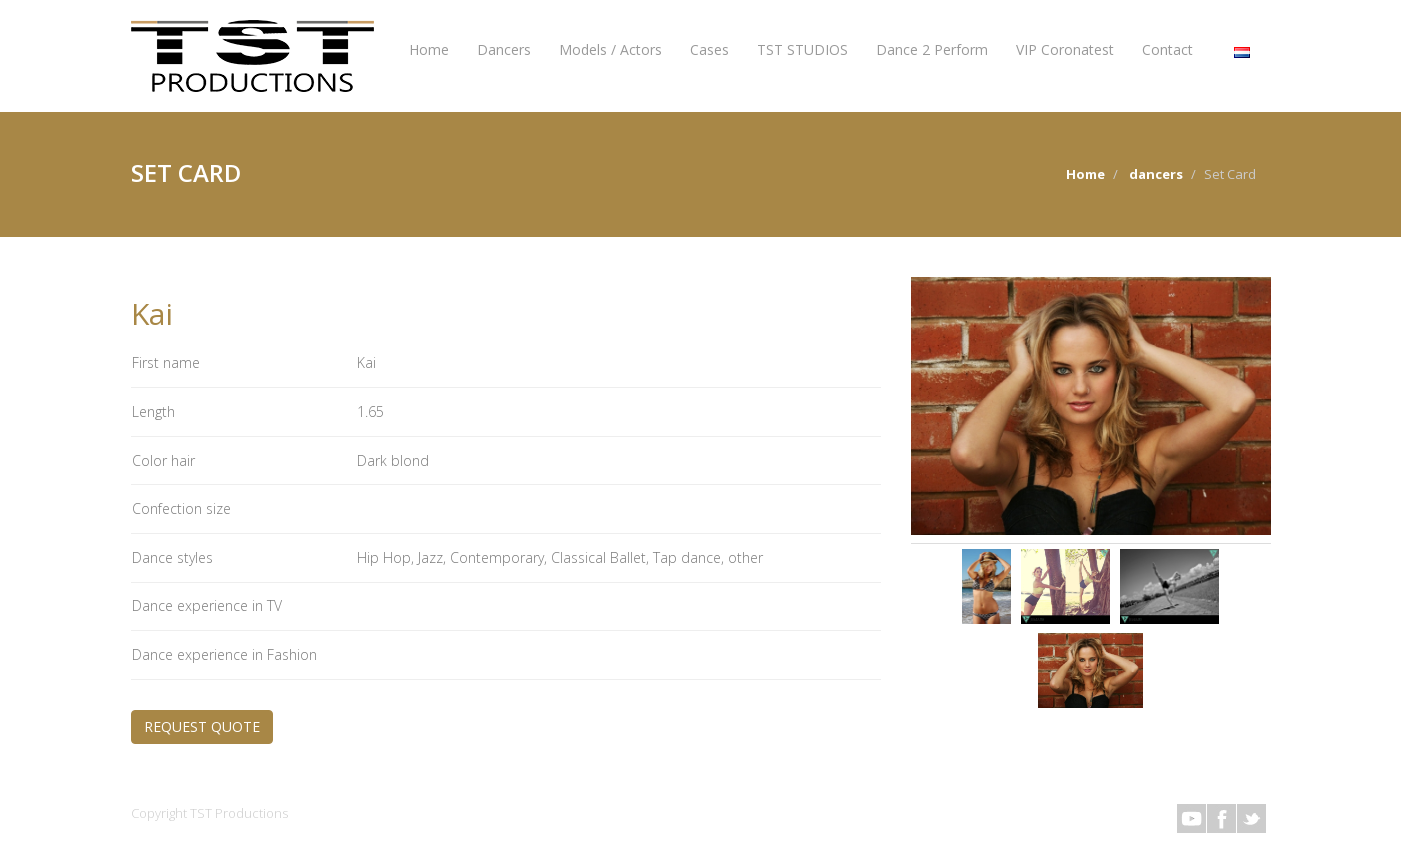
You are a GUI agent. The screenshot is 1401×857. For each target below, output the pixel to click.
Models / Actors (610, 49)
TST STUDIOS (802, 49)
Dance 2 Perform (932, 49)
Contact (1167, 49)
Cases (709, 49)
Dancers (504, 49)
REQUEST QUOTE (202, 726)
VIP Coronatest (1065, 49)
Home (429, 49)
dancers (1156, 174)
